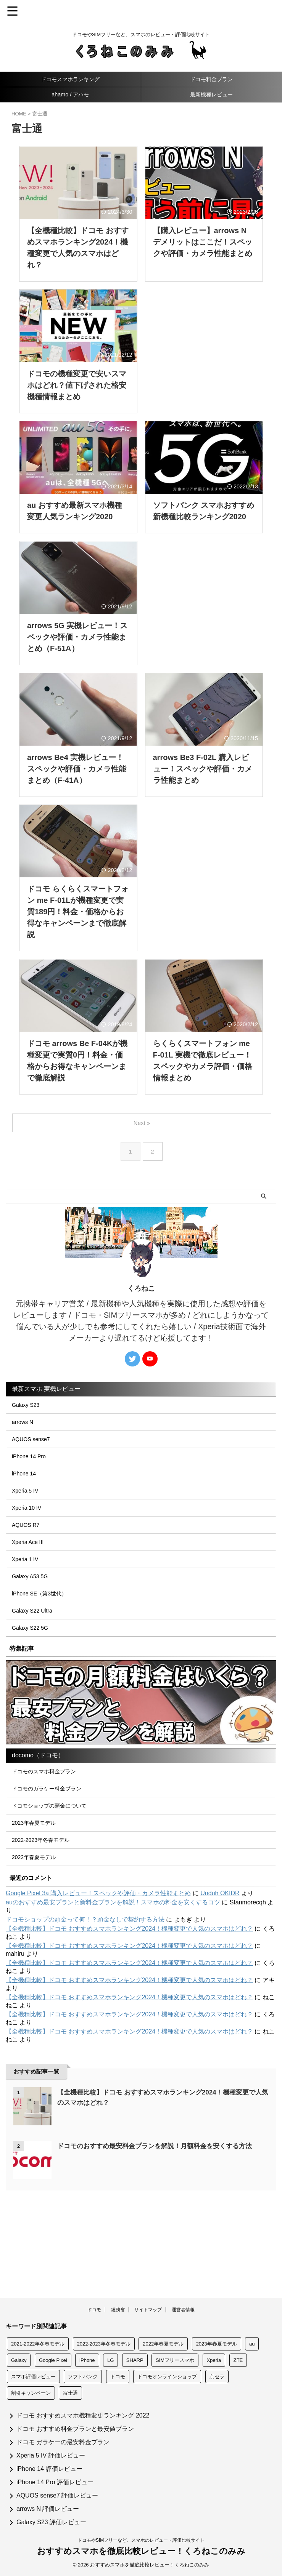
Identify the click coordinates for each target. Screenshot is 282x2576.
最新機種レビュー (211, 94)
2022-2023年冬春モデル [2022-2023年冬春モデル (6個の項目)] (104, 2346)
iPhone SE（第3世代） (45, 1646)
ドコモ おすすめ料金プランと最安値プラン (75, 2431)
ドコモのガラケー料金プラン (53, 1859)
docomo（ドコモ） (38, 1819)
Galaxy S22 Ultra (37, 1667)
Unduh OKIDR (219, 1984)
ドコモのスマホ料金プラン (50, 1837)
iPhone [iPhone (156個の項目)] (87, 2363)
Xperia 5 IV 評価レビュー (50, 2458)
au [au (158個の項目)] (252, 2346)
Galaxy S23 (29, 1407)
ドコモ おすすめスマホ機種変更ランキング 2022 (82, 2418)
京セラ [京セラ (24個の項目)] (216, 2379)
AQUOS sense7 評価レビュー (57, 2498)
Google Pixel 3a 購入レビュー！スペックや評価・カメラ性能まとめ (98, 1984)
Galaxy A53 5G (34, 1624)
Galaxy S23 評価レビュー (51, 2525)
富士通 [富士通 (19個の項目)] (70, 2395)
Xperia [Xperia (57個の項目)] (214, 2363)
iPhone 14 (27, 1494)
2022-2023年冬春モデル (47, 1924)
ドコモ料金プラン (211, 79)
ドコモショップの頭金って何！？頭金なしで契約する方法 (85, 2011)
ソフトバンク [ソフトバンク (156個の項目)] (83, 2379)
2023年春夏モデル (39, 1902)
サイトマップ (148, 2312)
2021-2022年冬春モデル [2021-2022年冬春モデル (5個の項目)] (37, 2346)
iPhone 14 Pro (33, 1472)
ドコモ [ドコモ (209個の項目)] (117, 2379)
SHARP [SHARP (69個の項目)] (134, 2363)
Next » (142, 1123)
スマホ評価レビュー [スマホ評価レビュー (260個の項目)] (33, 2379)
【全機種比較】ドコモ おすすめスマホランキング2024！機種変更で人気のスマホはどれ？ (129, 2020)
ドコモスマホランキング (70, 79)
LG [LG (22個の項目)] (110, 2363)
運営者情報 (183, 2312)
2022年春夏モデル (39, 1946)
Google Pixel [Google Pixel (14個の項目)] (53, 2363)
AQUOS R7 (29, 1559)
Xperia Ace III (32, 1581)
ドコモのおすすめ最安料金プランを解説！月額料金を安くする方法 (160, 2237)
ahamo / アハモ (70, 94)
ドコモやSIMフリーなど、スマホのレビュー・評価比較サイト (141, 2543)
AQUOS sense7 (35, 1450)
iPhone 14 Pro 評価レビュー (54, 2485)
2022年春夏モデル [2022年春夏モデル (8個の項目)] (163, 2346)
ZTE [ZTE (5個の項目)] (238, 2363)
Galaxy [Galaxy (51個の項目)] (18, 2363)
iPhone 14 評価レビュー (49, 2471)
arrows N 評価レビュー (47, 2511)
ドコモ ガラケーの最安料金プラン (63, 2445)
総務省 (118, 2312)
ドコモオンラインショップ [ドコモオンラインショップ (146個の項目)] (167, 2379)
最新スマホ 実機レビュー (46, 1389)
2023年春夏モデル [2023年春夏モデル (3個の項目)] (216, 2346)
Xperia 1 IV (29, 1602)
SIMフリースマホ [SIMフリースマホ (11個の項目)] (175, 2363)
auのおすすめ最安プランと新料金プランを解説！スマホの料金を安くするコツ (113, 1993)
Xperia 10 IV (30, 1537)
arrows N (26, 1429)
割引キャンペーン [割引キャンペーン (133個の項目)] (31, 2395)
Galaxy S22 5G (34, 1689)
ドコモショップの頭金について (56, 1881)
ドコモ (94, 2312)
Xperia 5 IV (29, 1515)
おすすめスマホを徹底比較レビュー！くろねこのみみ (141, 2553)
